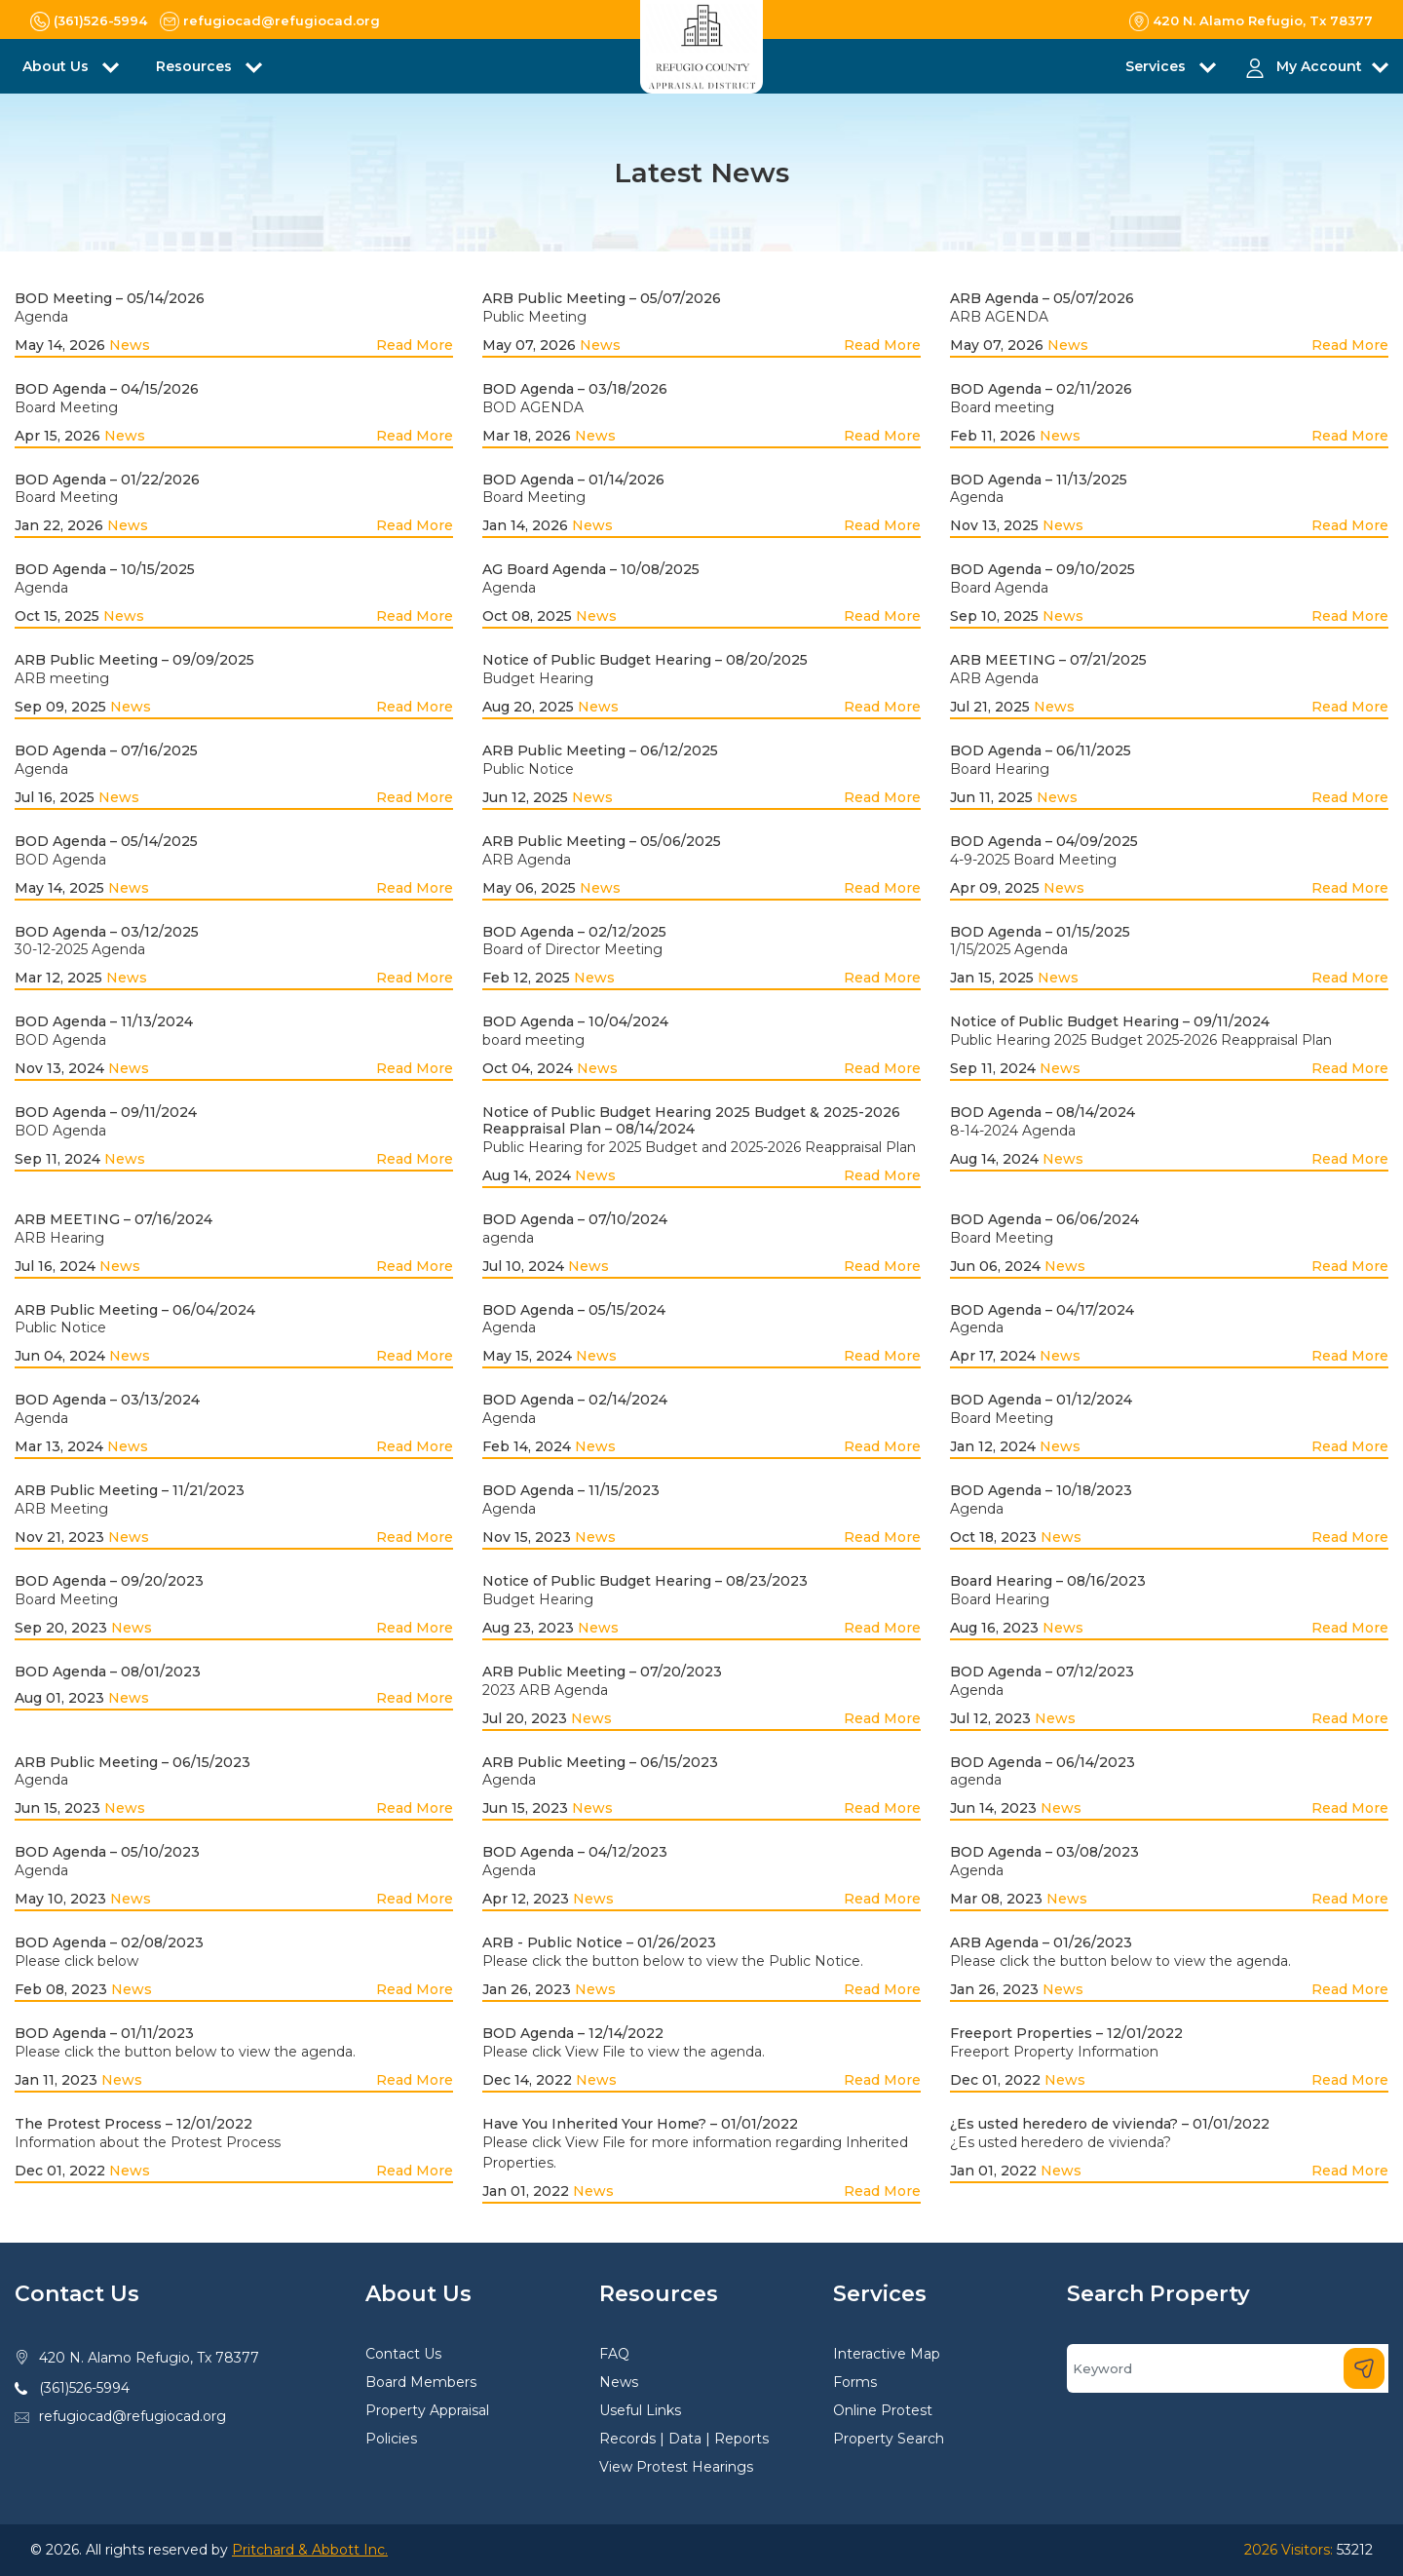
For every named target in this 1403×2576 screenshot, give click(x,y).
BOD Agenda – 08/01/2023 (108, 1671)
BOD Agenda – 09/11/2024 (106, 1112)
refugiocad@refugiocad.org (132, 2416)
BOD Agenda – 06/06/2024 (1044, 1219)
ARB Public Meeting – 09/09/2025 (134, 660)
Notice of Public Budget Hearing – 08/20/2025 (645, 660)
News (129, 345)
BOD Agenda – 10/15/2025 (105, 569)
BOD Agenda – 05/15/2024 (573, 1310)
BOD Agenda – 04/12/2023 (574, 1852)
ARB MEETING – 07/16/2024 (113, 1219)
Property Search (888, 2438)
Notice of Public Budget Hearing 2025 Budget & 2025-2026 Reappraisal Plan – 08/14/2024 (691, 1120)
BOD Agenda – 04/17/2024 (1042, 1310)
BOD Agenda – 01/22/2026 (107, 479)
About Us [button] (57, 66)
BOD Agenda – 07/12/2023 (1042, 1671)
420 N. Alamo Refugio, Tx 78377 (149, 2357)
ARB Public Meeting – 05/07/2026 (601, 298)
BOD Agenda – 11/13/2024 (104, 1021)
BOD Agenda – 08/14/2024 (1042, 1112)
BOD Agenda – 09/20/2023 (109, 1581)
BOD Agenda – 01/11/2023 (104, 2033)
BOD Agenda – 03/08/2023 (1044, 1852)
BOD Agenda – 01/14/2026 (573, 479)
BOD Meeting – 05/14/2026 (110, 298)
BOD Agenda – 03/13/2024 (107, 1399)
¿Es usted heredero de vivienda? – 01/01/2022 (1110, 2124)
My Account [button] (1319, 66)
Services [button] (1157, 66)
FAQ (614, 2354)
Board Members (420, 2382)
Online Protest (882, 2410)
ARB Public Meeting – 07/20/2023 (602, 1671)
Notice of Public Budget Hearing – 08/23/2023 (645, 1581)
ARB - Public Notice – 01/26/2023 (599, 1942)
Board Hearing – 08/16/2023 (1048, 1581)
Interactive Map (886, 2354)
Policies (391, 2438)
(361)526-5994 (84, 2388)
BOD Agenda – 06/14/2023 (1042, 1762)
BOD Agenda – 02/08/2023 (109, 1942)
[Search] (1227, 2368)
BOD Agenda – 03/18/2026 (574, 389)
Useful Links (640, 2410)
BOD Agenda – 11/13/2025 (1038, 479)
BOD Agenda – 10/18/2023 (1041, 1490)
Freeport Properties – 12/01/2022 (1066, 2033)
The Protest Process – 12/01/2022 (133, 2124)
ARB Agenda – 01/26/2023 (1041, 1942)
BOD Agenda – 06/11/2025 (1040, 750)
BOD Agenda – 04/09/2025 (1044, 841)
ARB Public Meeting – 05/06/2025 (601, 841)
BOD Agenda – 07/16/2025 (106, 750)
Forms (855, 2382)
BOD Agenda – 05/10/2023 (107, 1852)
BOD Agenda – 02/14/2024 (574, 1399)
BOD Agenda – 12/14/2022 (573, 2033)
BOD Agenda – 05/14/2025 (106, 841)
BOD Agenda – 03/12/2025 (107, 932)
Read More (414, 345)
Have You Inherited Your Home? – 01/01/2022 (640, 2124)
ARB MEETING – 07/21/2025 (1048, 660)
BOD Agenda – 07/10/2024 (574, 1219)
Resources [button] (196, 66)
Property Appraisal (427, 2410)
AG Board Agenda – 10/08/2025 (591, 569)
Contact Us (403, 2354)
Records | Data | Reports (684, 2438)
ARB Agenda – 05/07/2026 (1042, 298)
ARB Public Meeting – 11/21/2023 (130, 1490)
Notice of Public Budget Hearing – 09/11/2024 (1110, 1021)
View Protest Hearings (676, 2467)
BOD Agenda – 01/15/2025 (1040, 932)
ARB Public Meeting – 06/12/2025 (600, 750)
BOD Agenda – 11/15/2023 (571, 1490)
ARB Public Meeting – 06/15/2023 (132, 1762)
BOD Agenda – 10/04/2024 (575, 1021)
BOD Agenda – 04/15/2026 (107, 389)
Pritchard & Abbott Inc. (310, 2549)
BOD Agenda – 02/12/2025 (574, 932)
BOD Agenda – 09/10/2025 (1042, 569)
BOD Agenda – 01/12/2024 (1041, 1399)
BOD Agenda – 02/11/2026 (1041, 389)
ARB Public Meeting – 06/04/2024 (135, 1310)
